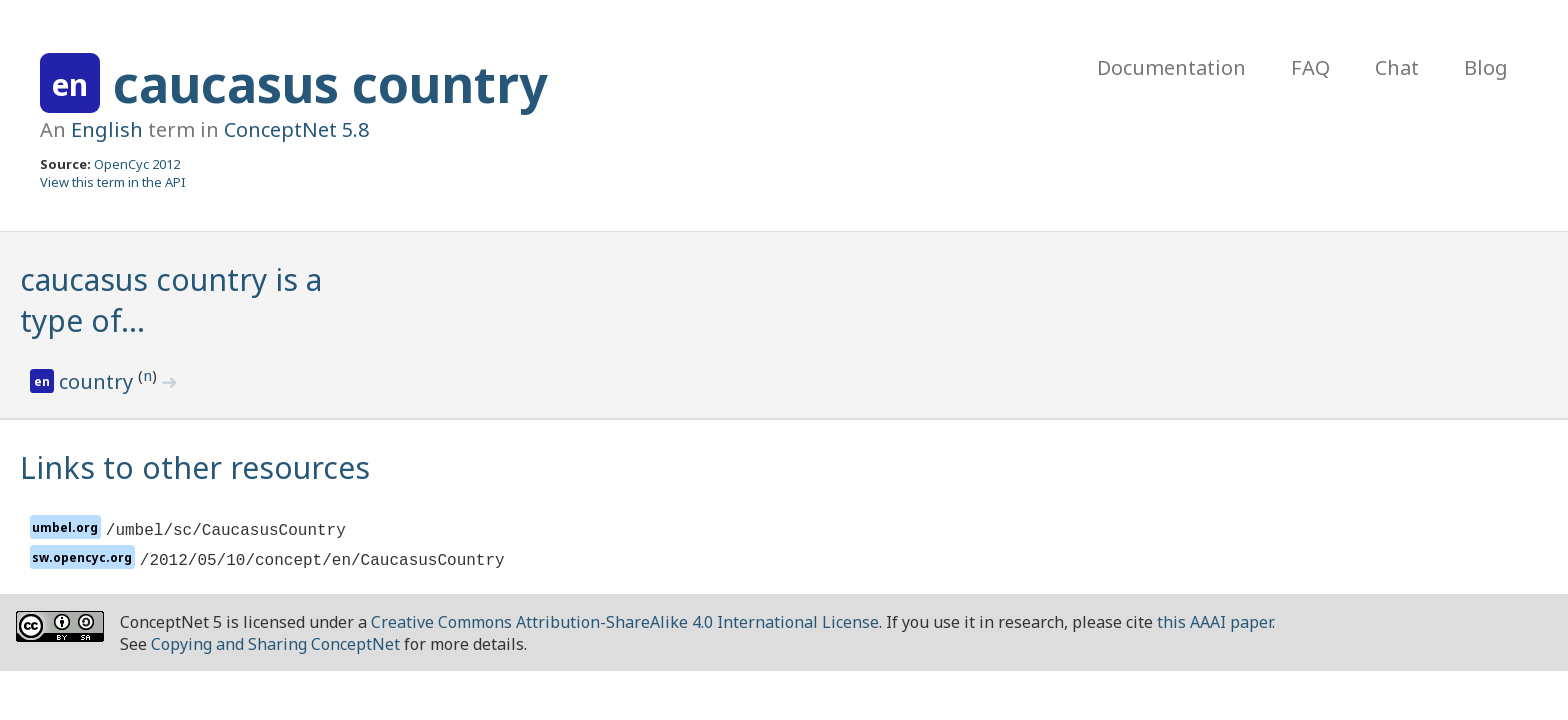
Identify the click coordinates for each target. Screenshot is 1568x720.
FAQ (1310, 67)
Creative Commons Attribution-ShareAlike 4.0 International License (625, 622)
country (98, 381)
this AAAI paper (1214, 622)
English (107, 129)
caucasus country (330, 84)
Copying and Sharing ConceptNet (275, 644)
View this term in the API (113, 182)
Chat (1397, 67)
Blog (1486, 67)
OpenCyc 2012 (137, 164)
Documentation (1171, 67)
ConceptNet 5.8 (296, 129)
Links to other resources (195, 467)
